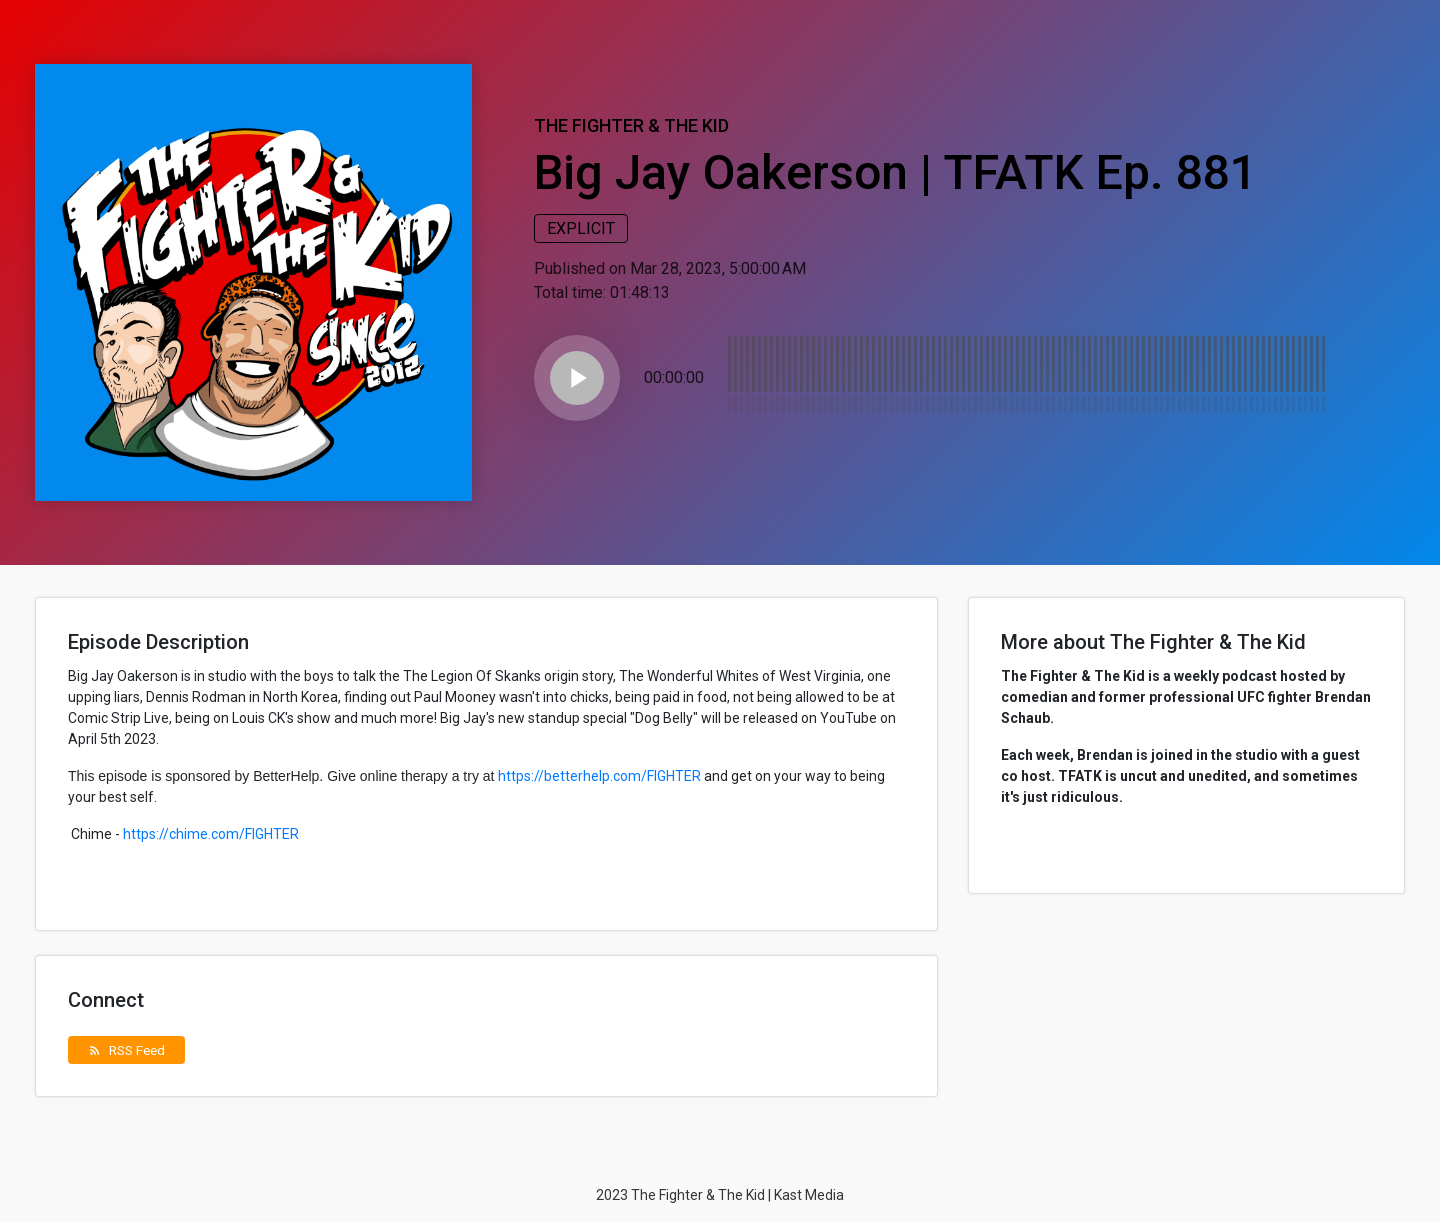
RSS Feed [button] (126, 1050)
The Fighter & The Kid (631, 125)
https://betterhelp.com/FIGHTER (599, 776)
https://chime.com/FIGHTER (211, 834)
